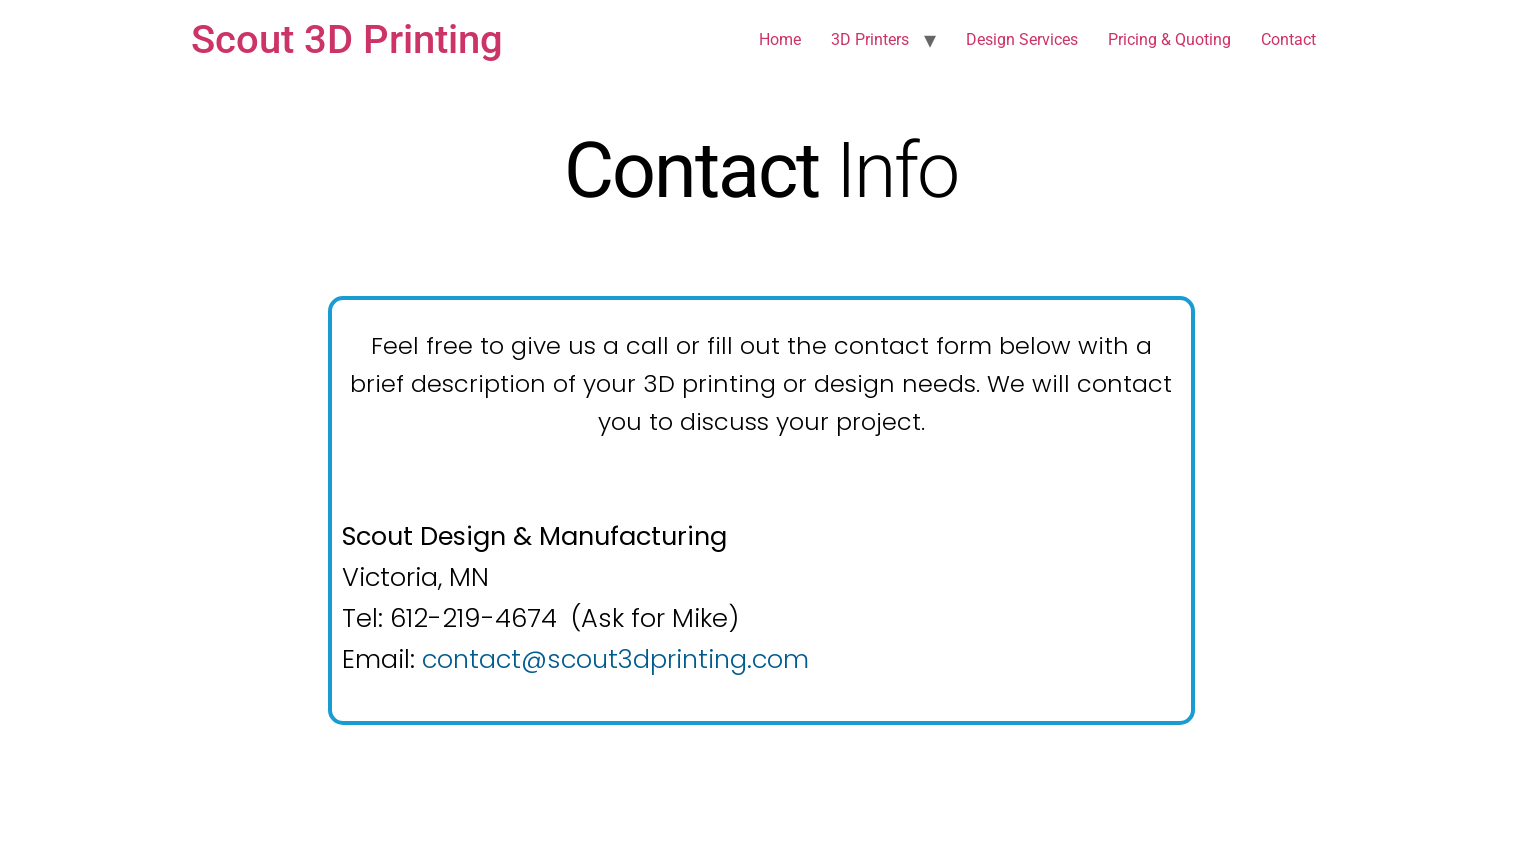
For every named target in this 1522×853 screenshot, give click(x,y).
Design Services (1022, 39)
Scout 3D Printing (347, 39)
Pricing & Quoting (1169, 39)
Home (780, 39)
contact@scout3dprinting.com (615, 659)
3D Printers (870, 39)
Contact (1288, 39)
